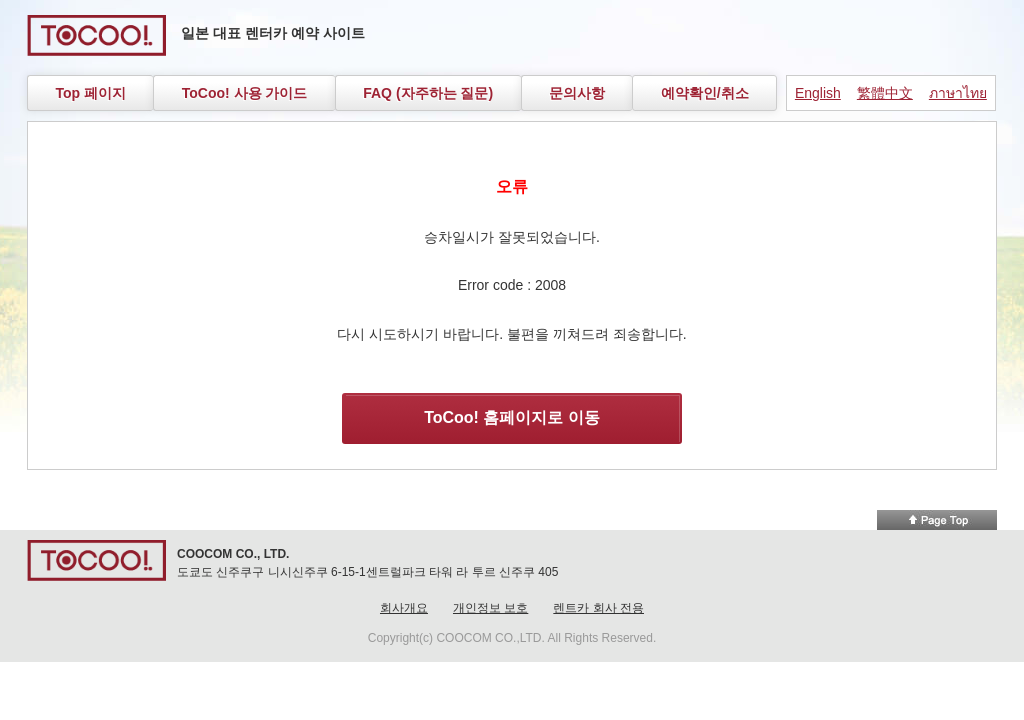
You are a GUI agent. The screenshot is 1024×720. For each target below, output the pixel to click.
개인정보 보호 (490, 608)
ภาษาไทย (958, 93)
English (818, 93)
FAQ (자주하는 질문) (428, 93)
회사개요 (404, 608)
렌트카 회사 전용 (598, 608)
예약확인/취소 (705, 93)
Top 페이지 (90, 93)
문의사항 (577, 93)
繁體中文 (885, 93)
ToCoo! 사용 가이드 (245, 93)
